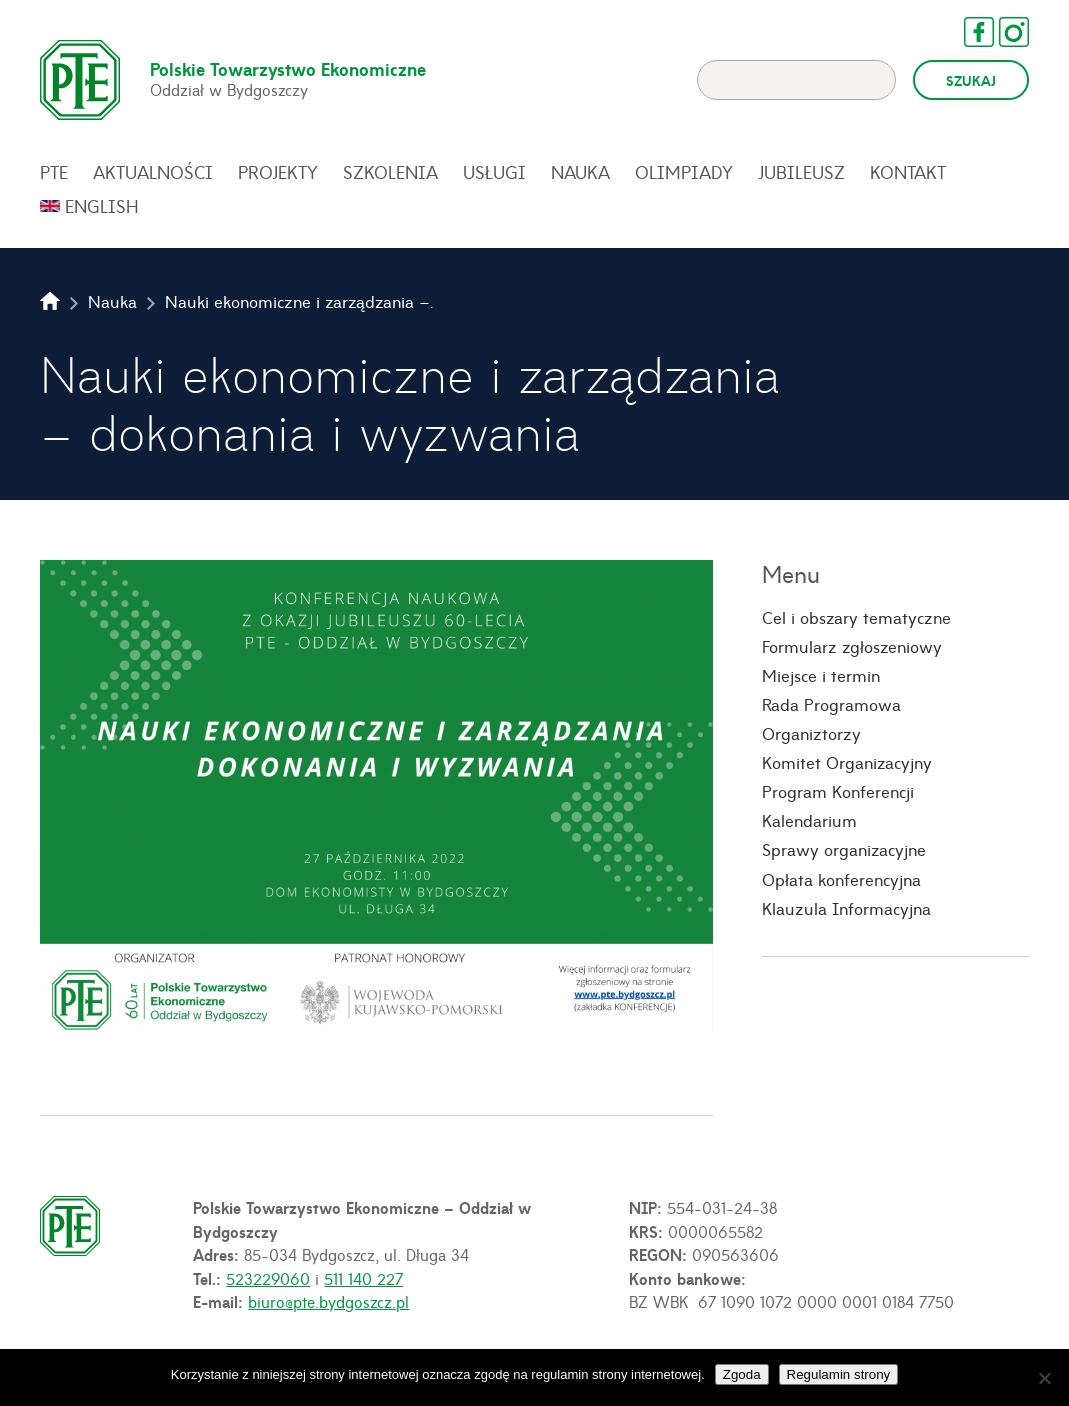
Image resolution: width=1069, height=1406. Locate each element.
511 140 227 (363, 1278)
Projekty (278, 172)
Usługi (494, 172)
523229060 (268, 1278)
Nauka (580, 172)
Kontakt (908, 172)
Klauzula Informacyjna (846, 908)
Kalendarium (809, 820)
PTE (54, 172)
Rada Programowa (831, 704)
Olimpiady (684, 172)
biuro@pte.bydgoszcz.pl (328, 1301)
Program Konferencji (838, 791)
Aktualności (153, 172)
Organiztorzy (811, 733)
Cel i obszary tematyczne (856, 617)
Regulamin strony (839, 1374)
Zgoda (742, 1374)
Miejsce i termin (821, 675)
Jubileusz (801, 172)
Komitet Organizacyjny (847, 762)
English (102, 206)
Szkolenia (390, 172)
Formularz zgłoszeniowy (852, 646)
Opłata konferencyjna (841, 879)
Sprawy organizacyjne (844, 849)
